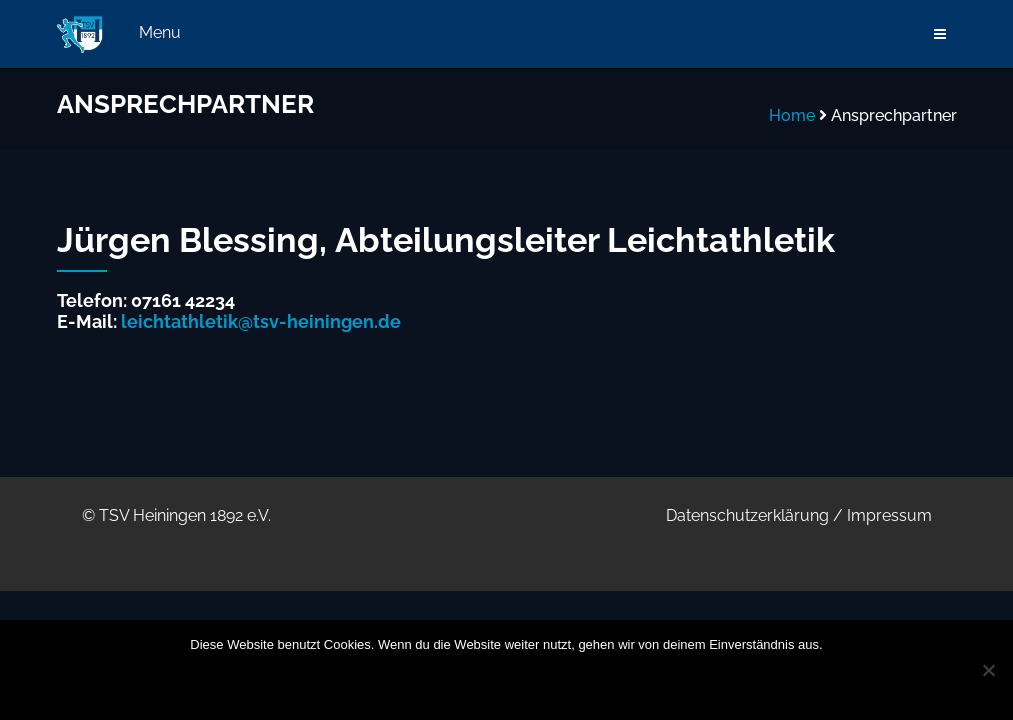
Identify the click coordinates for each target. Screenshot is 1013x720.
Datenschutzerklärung (747, 515)
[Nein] (988, 670)
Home (792, 115)
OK (375, 683)
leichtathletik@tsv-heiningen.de (261, 321)
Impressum (889, 515)
